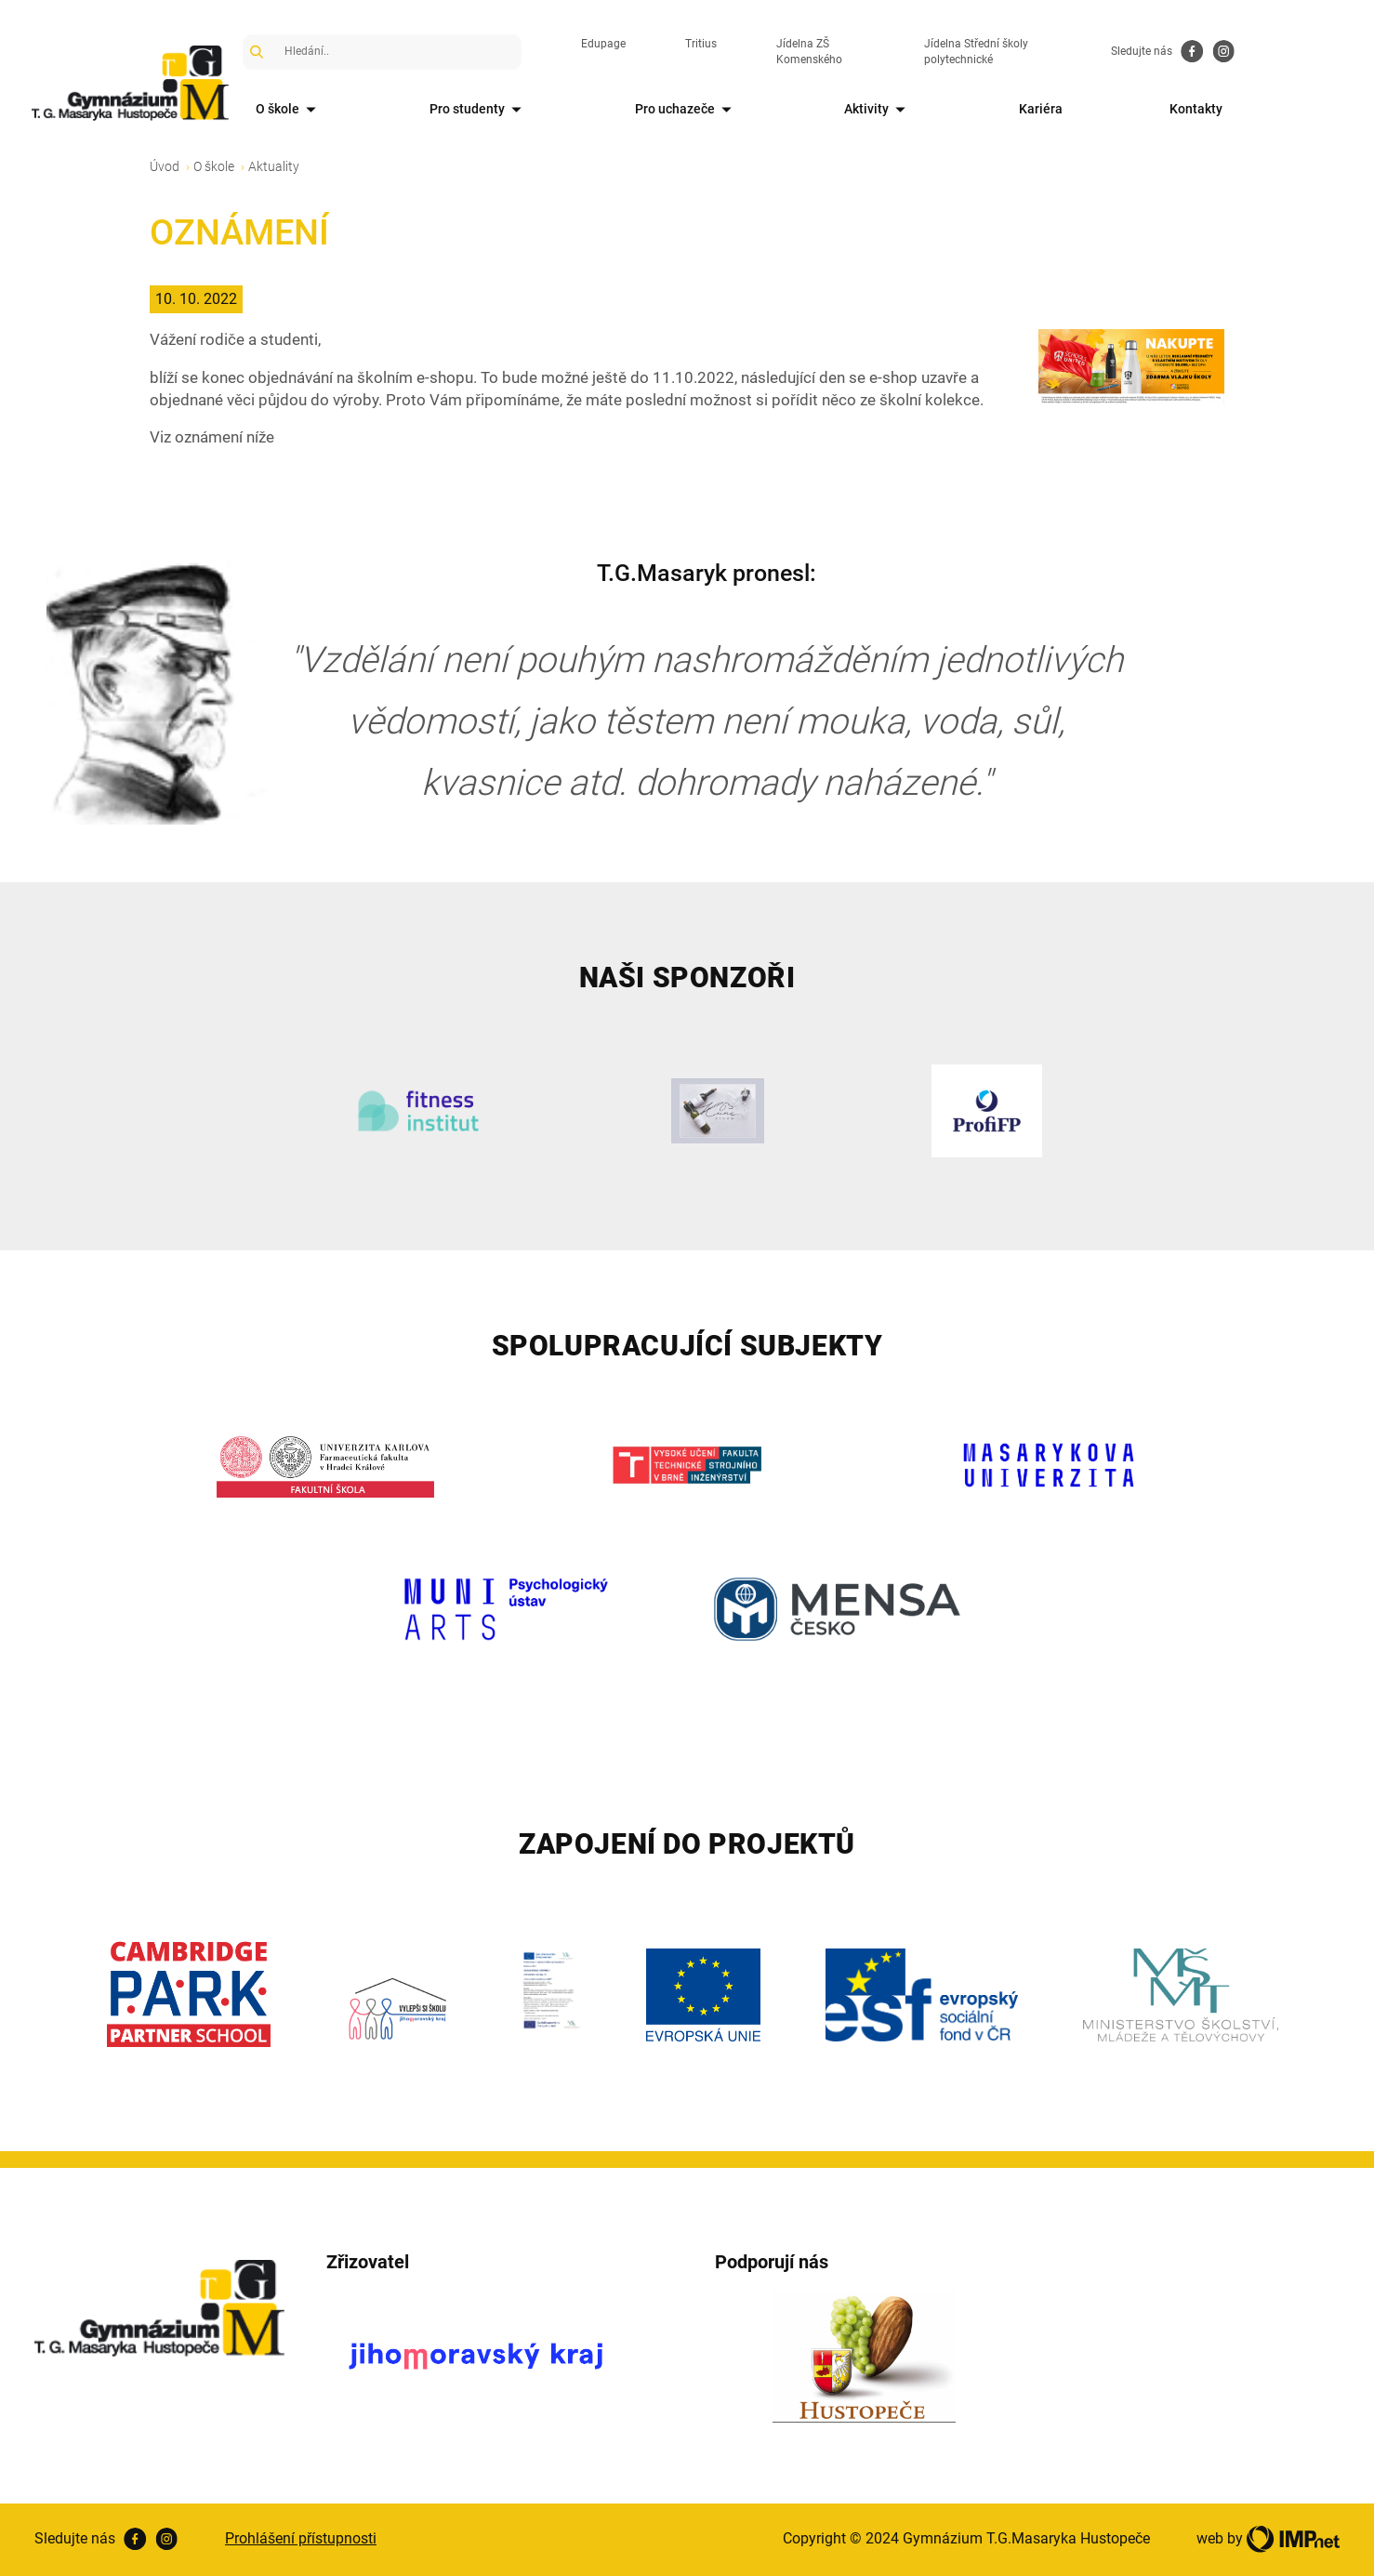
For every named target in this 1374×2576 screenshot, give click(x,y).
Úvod (164, 166)
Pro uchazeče (729, 110)
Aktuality (273, 166)
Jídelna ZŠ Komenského (859, 51)
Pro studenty (502, 110)
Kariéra (1124, 108)
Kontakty (1300, 108)
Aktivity (942, 110)
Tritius (723, 51)
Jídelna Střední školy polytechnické (1068, 51)
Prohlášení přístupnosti (301, 2538)
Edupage (625, 51)
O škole (292, 110)
